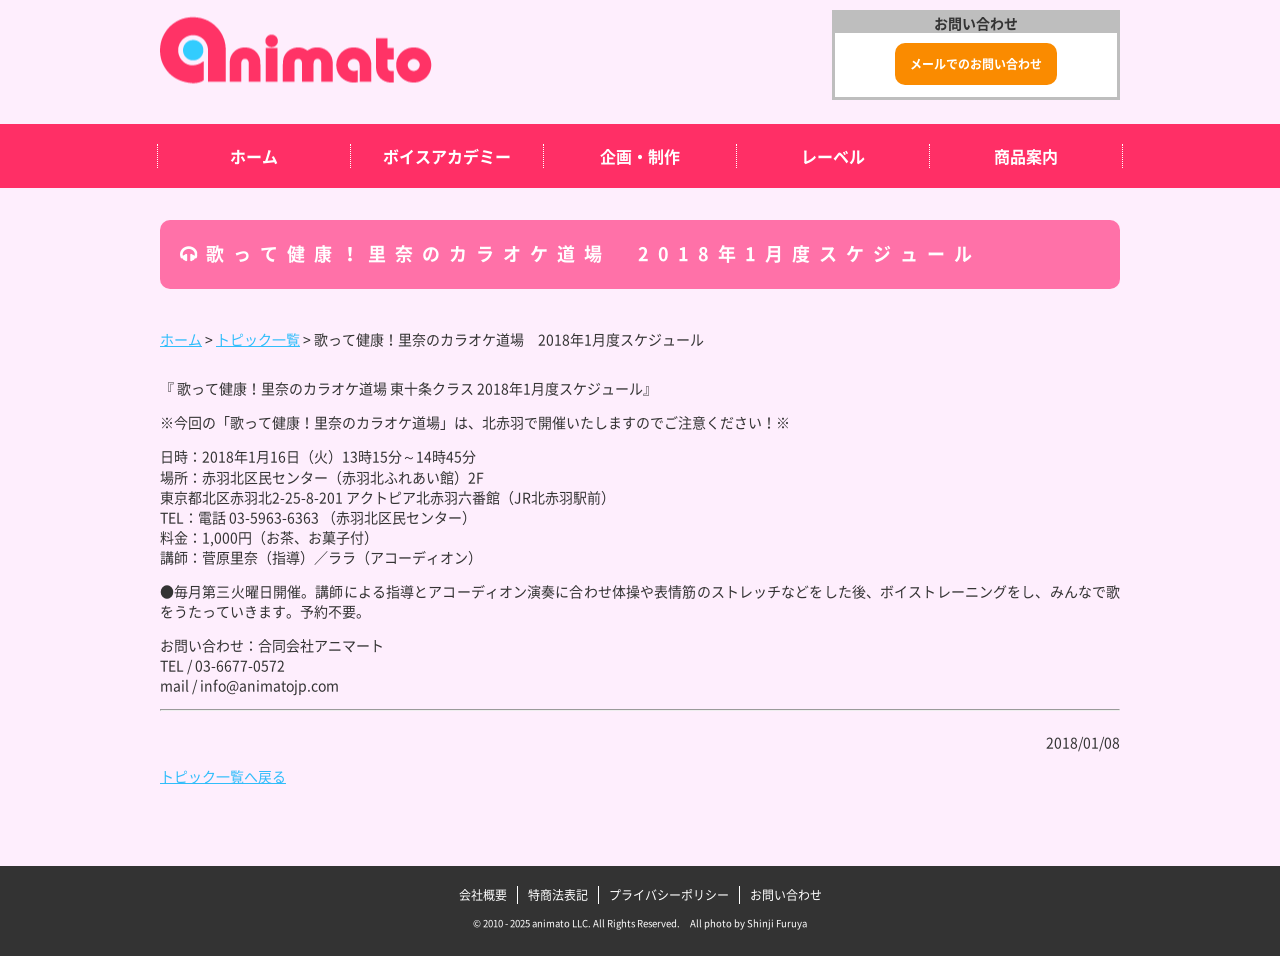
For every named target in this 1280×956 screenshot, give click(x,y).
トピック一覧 (258, 339)
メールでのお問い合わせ (976, 64)
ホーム (254, 156)
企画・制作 (640, 156)
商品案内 (1026, 156)
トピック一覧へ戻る (223, 776)
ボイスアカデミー (447, 156)
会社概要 (483, 895)
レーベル (833, 156)
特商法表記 (558, 895)
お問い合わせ (786, 895)
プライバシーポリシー (669, 895)
